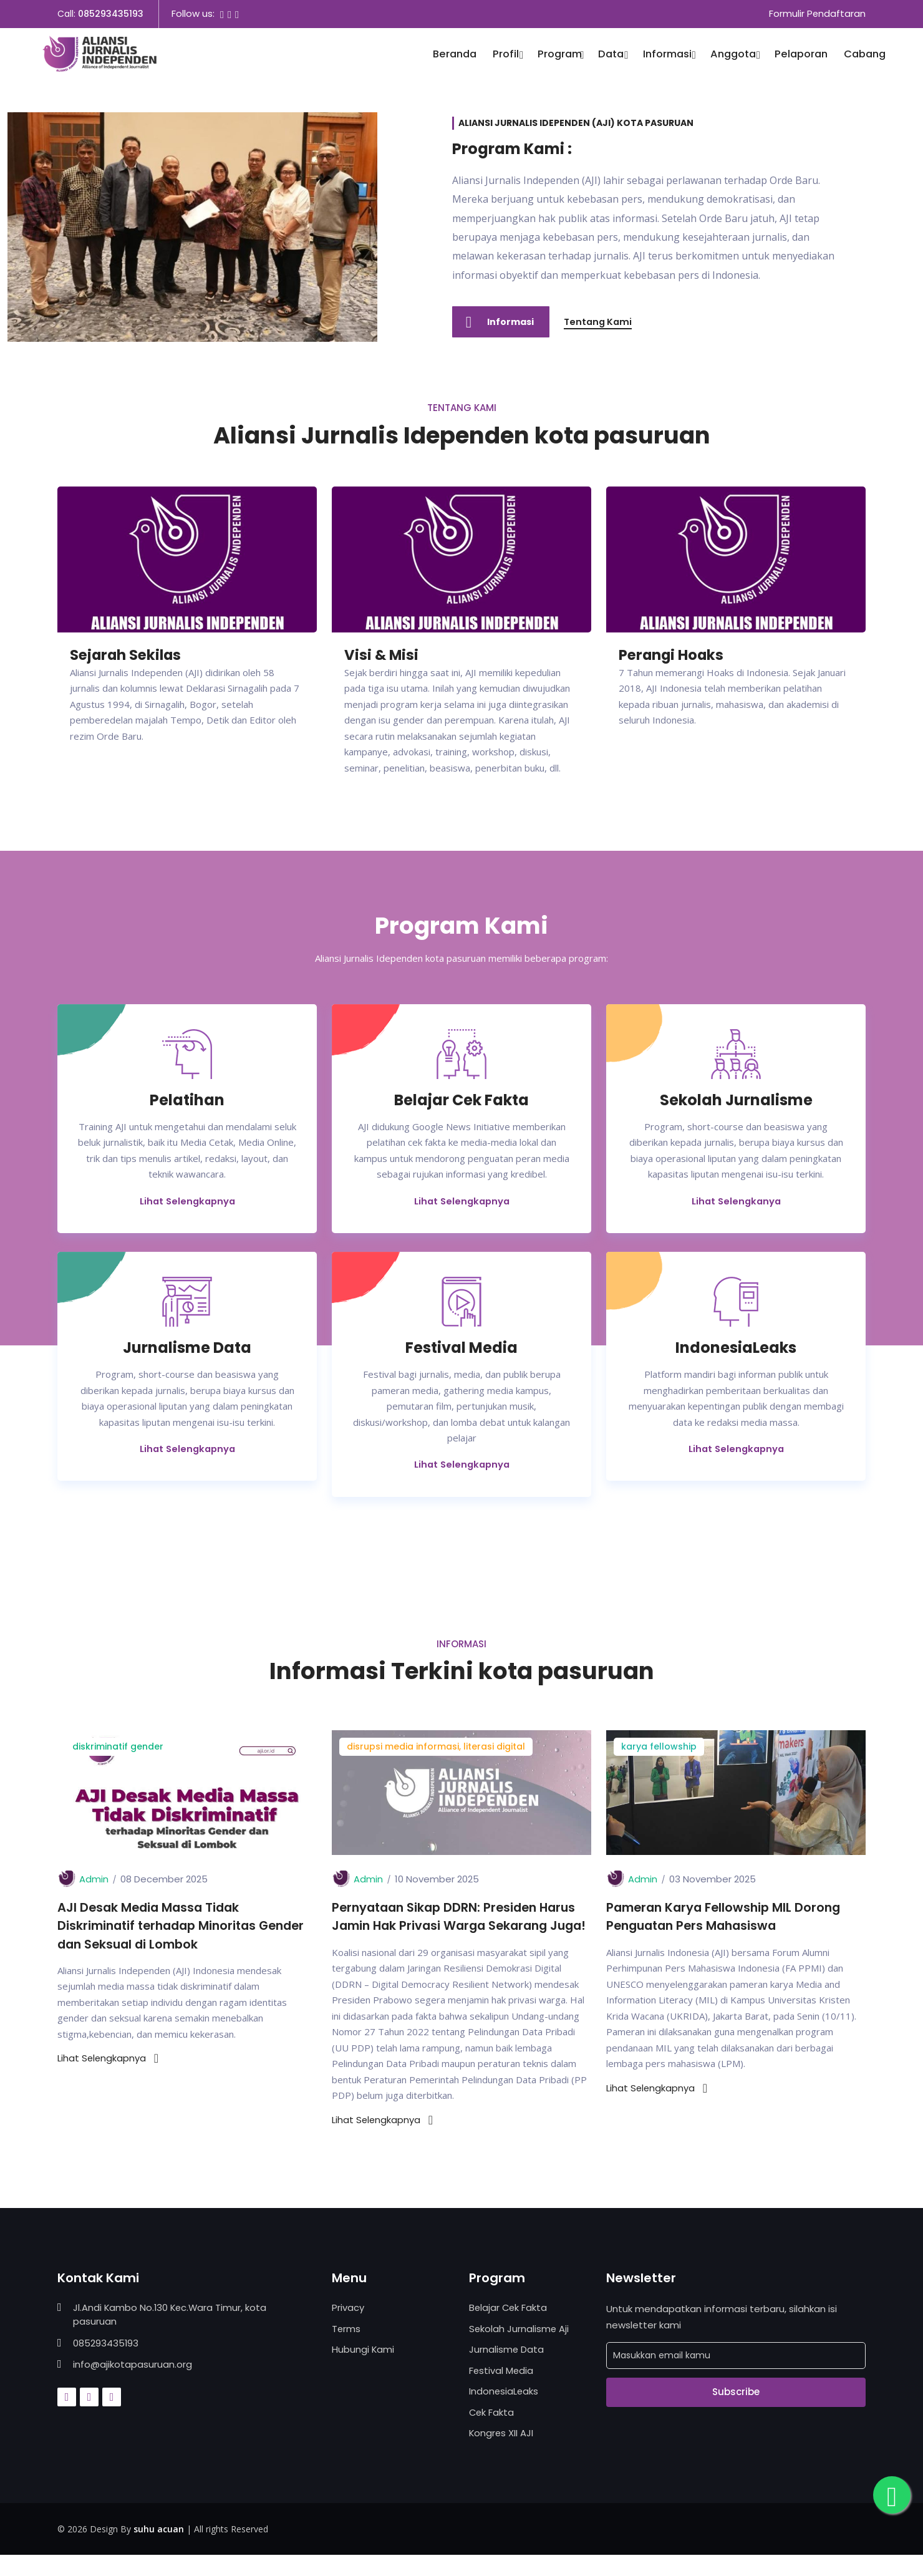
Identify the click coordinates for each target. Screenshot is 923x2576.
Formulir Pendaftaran (817, 14)
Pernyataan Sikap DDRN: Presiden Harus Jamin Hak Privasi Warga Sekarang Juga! (458, 1928)
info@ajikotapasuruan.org (132, 2385)
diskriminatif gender (117, 1747)
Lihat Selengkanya (736, 1201)
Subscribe (736, 2412)
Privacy (348, 2328)
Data (612, 54)
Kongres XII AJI (501, 2454)
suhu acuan (158, 2549)
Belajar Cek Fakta (509, 2328)
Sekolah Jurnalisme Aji (519, 2349)
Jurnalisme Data (506, 2370)
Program (560, 54)
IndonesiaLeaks (504, 2412)
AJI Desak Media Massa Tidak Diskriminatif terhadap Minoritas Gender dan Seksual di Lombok (186, 1928)
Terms (346, 2349)
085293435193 (110, 14)
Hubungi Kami (363, 2370)
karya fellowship (659, 1747)
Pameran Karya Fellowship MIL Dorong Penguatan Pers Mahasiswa (727, 1919)
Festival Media (501, 2391)
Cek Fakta (492, 2432)
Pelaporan (801, 54)
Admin (94, 1880)
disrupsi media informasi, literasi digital (436, 1747)
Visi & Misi (383, 655)
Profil (507, 54)
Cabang (865, 54)
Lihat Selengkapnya (187, 1201)
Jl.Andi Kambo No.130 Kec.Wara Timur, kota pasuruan (171, 2336)
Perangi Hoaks (674, 655)
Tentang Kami (601, 321)
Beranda (454, 54)
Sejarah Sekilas (129, 655)
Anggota (734, 54)
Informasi (668, 54)
